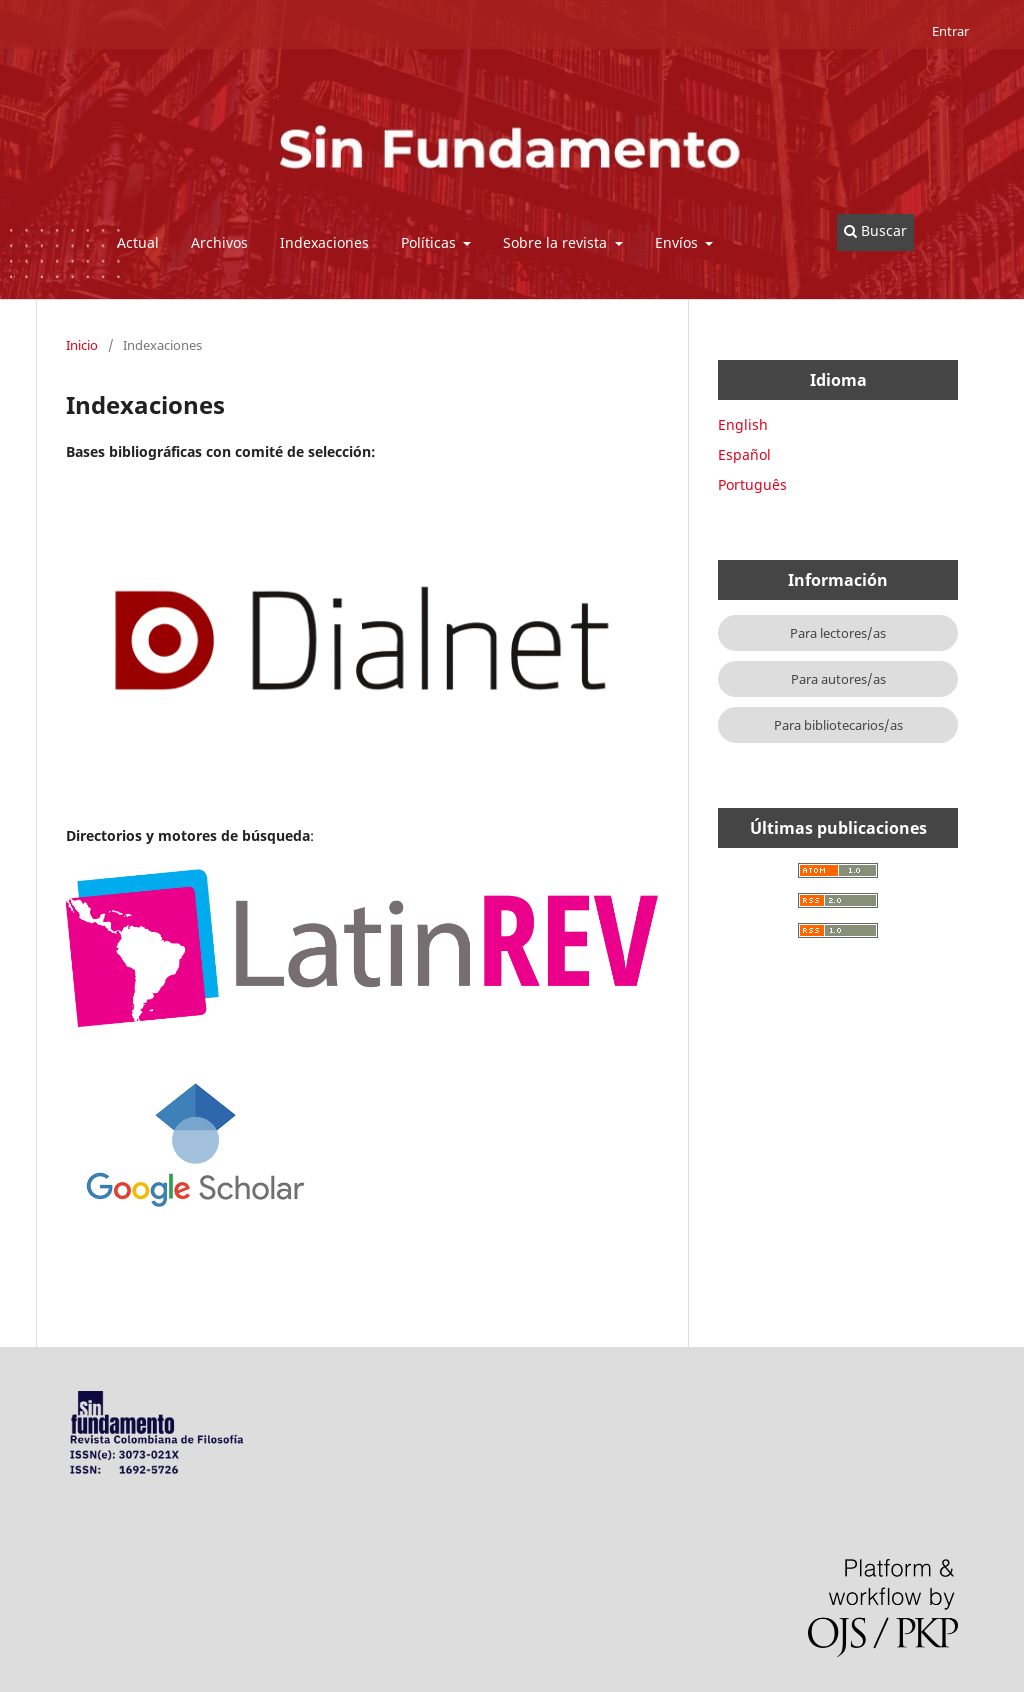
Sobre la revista (557, 242)
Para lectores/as (838, 633)
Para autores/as (838, 679)
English (743, 424)
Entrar (950, 31)
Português (752, 484)
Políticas (430, 242)
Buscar (875, 230)
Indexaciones (324, 242)
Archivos (219, 242)
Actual (138, 242)
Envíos (678, 242)
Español (744, 454)
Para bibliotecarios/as (838, 725)
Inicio (82, 345)
